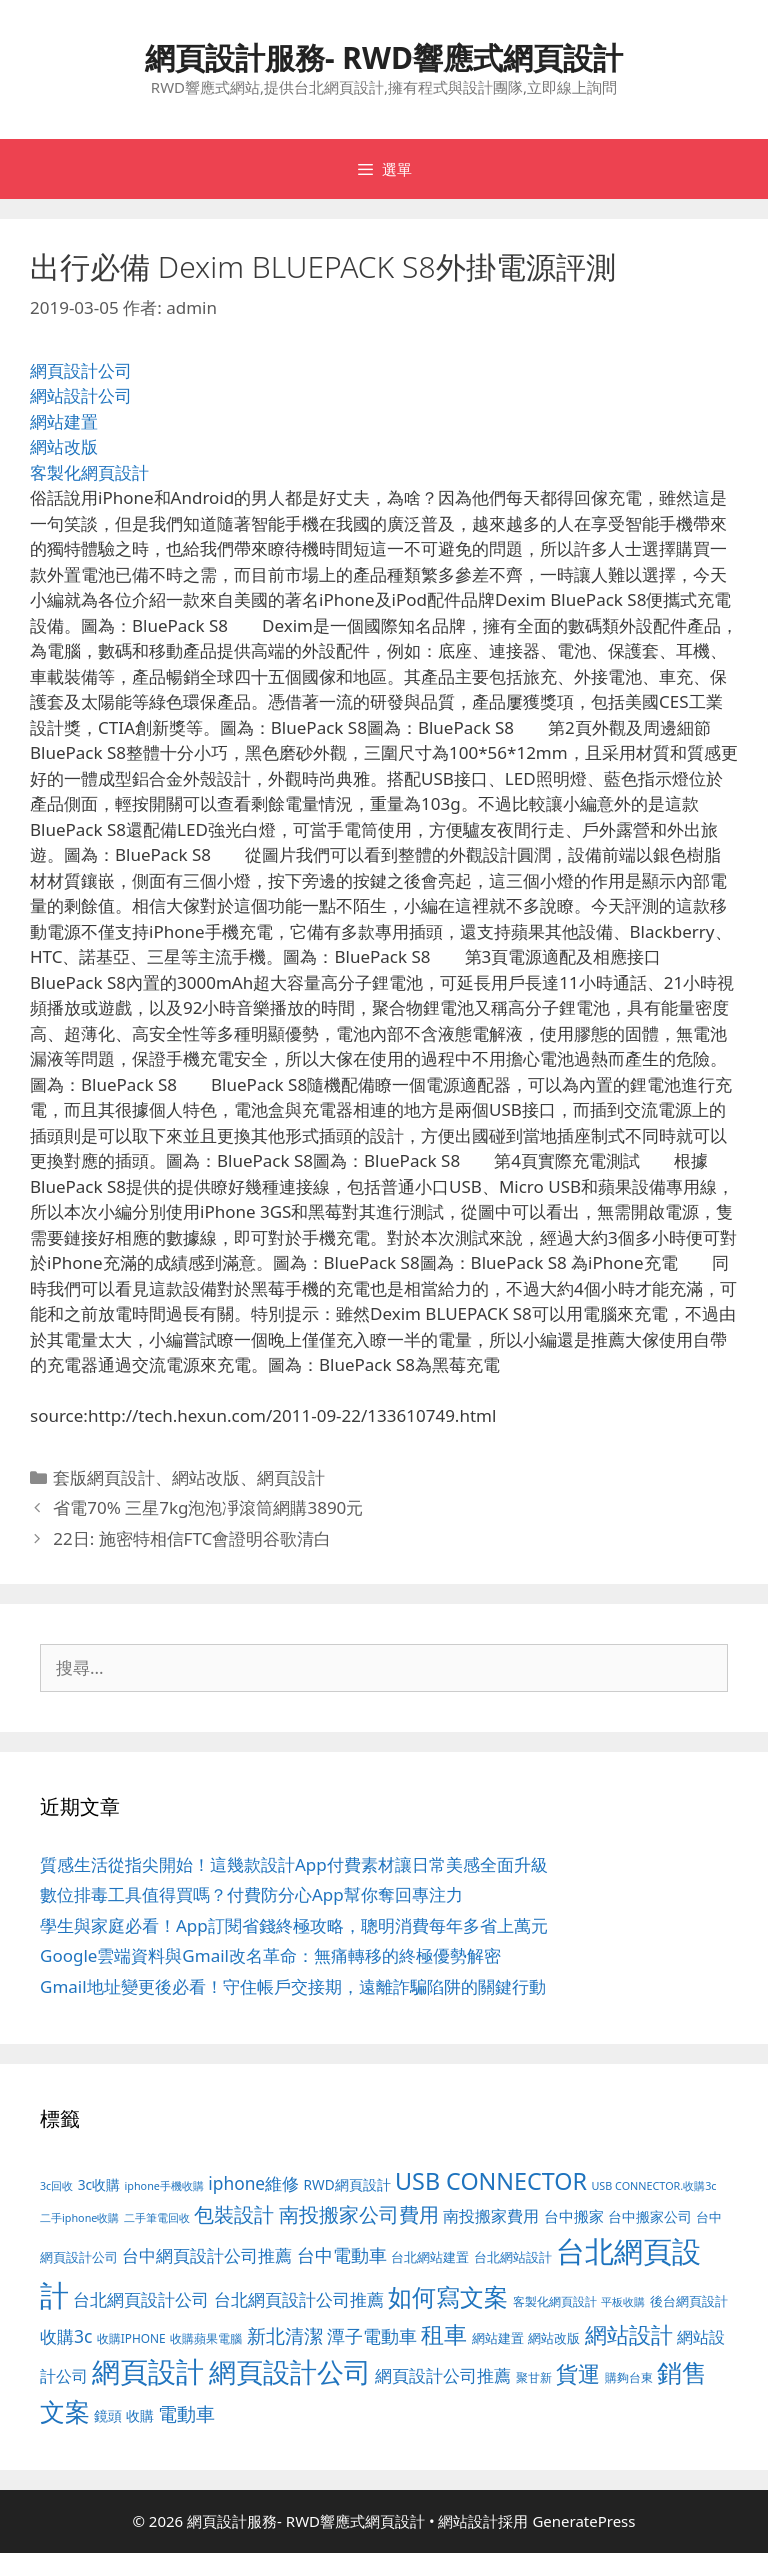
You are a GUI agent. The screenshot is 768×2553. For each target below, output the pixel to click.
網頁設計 (291, 1477)
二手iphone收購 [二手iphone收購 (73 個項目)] (79, 2217)
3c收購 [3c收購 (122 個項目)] (99, 2184)
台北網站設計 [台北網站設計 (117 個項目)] (513, 2257)
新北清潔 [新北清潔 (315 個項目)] (285, 2335)
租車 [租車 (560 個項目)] (444, 2334)
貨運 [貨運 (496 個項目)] (578, 2373)
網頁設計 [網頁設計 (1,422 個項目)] (148, 2371)
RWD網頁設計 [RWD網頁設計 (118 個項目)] (347, 2184)
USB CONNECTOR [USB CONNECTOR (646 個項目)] (491, 2181)
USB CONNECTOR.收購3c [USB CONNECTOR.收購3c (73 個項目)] (653, 2185)
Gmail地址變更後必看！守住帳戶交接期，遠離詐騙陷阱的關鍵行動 (293, 1986)
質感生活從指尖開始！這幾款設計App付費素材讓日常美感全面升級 (294, 1864)
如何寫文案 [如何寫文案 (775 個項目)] (448, 2296)
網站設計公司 (81, 395)
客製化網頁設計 (89, 472)
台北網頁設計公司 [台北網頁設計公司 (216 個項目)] (141, 2299)
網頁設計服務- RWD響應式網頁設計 (384, 57)
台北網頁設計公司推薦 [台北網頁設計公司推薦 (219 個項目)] (299, 2299)
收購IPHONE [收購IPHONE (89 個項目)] (131, 2338)
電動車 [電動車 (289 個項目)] (186, 2413)
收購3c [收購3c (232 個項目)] (66, 2336)
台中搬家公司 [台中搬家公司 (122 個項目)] (650, 2216)
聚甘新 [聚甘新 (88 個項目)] (534, 2377)
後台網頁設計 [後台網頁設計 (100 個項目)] (689, 2301)
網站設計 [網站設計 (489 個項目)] (629, 2334)
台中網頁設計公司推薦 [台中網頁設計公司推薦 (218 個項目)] (207, 2255)
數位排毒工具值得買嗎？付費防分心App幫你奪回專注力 (251, 1894)
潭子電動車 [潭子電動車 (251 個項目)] (372, 2336)
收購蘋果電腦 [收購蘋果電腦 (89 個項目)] (206, 2338)
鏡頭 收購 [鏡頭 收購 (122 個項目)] (124, 2415)
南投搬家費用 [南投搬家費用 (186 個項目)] (491, 2216)
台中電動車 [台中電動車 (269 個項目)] (342, 2254)
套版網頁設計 (104, 1477)
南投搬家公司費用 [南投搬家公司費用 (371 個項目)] (359, 2214)
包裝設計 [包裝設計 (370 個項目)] (234, 2214)
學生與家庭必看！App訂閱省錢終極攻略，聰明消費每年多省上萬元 (294, 1925)
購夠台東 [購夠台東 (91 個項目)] (629, 2377)
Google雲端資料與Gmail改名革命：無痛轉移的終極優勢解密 (270, 1955)
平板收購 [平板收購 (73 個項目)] (623, 2301)
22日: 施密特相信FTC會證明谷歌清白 (192, 1538)
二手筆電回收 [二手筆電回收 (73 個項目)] (157, 2217)
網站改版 (64, 446)
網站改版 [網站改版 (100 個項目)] (554, 2338)
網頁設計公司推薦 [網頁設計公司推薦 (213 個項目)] (443, 2375)
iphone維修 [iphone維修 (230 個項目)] (253, 2183)
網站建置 (64, 421)
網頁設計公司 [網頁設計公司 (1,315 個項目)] (290, 2371)
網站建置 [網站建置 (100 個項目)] (498, 2338)
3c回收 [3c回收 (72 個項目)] (56, 2186)
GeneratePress (583, 2521)
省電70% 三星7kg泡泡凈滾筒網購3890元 (208, 1507)
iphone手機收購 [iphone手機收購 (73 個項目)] (164, 2185)
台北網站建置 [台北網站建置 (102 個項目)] (430, 2257)
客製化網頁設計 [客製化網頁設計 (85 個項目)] (555, 2301)
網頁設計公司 (81, 370)
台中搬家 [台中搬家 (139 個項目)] (574, 2216)
